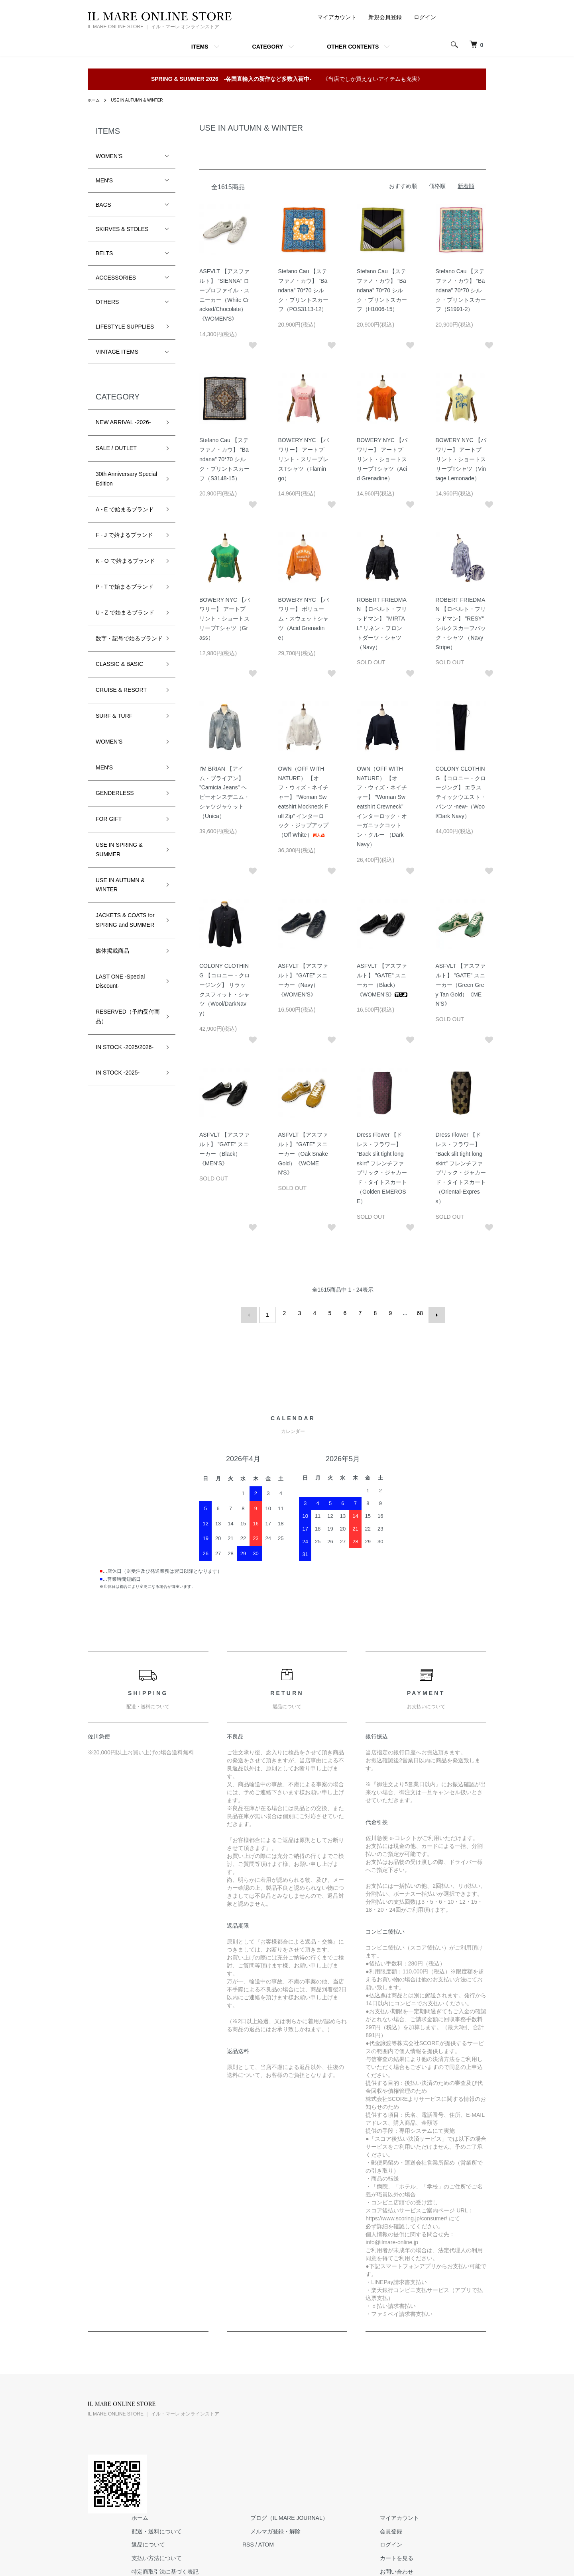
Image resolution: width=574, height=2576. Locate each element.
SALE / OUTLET (116, 448)
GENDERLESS (115, 802)
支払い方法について (256, 2443)
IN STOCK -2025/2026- (124, 1056)
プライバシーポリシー (259, 2470)
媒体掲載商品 (112, 960)
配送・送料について (256, 2416)
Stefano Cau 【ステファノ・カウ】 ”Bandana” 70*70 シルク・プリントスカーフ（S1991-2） (461, 290)
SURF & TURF (114, 725)
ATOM (357, 2429)
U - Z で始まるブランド (125, 612)
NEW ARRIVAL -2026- (123, 422)
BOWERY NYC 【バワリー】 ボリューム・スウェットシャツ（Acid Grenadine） (303, 619)
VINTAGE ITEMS (117, 351)
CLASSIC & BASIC (119, 673)
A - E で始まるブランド (125, 509)
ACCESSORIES (116, 277)
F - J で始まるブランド (124, 535)
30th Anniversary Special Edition (126, 479)
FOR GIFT (109, 828)
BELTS (104, 253)
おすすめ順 (403, 186)
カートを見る (464, 2443)
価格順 (437, 186)
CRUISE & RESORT (121, 699)
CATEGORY (267, 46)
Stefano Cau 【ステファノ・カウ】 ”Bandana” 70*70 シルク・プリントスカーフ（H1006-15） (382, 290)
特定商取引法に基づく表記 (264, 2456)
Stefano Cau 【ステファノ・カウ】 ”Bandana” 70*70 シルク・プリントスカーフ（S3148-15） (224, 459)
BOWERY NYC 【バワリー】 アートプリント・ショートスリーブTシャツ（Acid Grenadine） (382, 459)
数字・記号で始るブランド (126, 643)
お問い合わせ (464, 2456)
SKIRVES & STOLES (122, 229)
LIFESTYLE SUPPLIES (125, 326)
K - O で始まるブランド (125, 561)
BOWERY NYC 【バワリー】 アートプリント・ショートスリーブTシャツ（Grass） (224, 619)
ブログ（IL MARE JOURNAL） (372, 2403)
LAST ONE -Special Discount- (120, 990)
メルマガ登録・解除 (359, 2416)
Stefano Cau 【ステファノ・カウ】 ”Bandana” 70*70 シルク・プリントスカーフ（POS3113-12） (303, 290)
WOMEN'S (109, 156)
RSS (339, 2429)
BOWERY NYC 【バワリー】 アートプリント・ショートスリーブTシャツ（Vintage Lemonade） (461, 459)
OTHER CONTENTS (353, 46)
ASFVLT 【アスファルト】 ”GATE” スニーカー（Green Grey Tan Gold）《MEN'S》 (461, 985)
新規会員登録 (385, 17)
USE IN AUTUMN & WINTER (144, 100)
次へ (433, 1313)
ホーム (95, 100)
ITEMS (199, 46)
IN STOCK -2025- (118, 1082)
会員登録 (458, 2416)
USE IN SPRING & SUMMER (119, 859)
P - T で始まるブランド (124, 586)
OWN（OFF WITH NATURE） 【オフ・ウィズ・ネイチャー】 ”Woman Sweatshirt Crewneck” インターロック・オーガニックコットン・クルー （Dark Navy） (382, 806)
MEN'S (104, 180)
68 (418, 1313)
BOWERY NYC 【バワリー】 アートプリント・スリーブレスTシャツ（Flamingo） (303, 459)
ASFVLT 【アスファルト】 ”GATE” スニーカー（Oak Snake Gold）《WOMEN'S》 (303, 1153)
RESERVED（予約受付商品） (125, 1026)
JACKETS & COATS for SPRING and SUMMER (125, 930)
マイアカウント (336, 17)
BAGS (103, 205)
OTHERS (107, 302)
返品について (247, 2429)
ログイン (425, 17)
